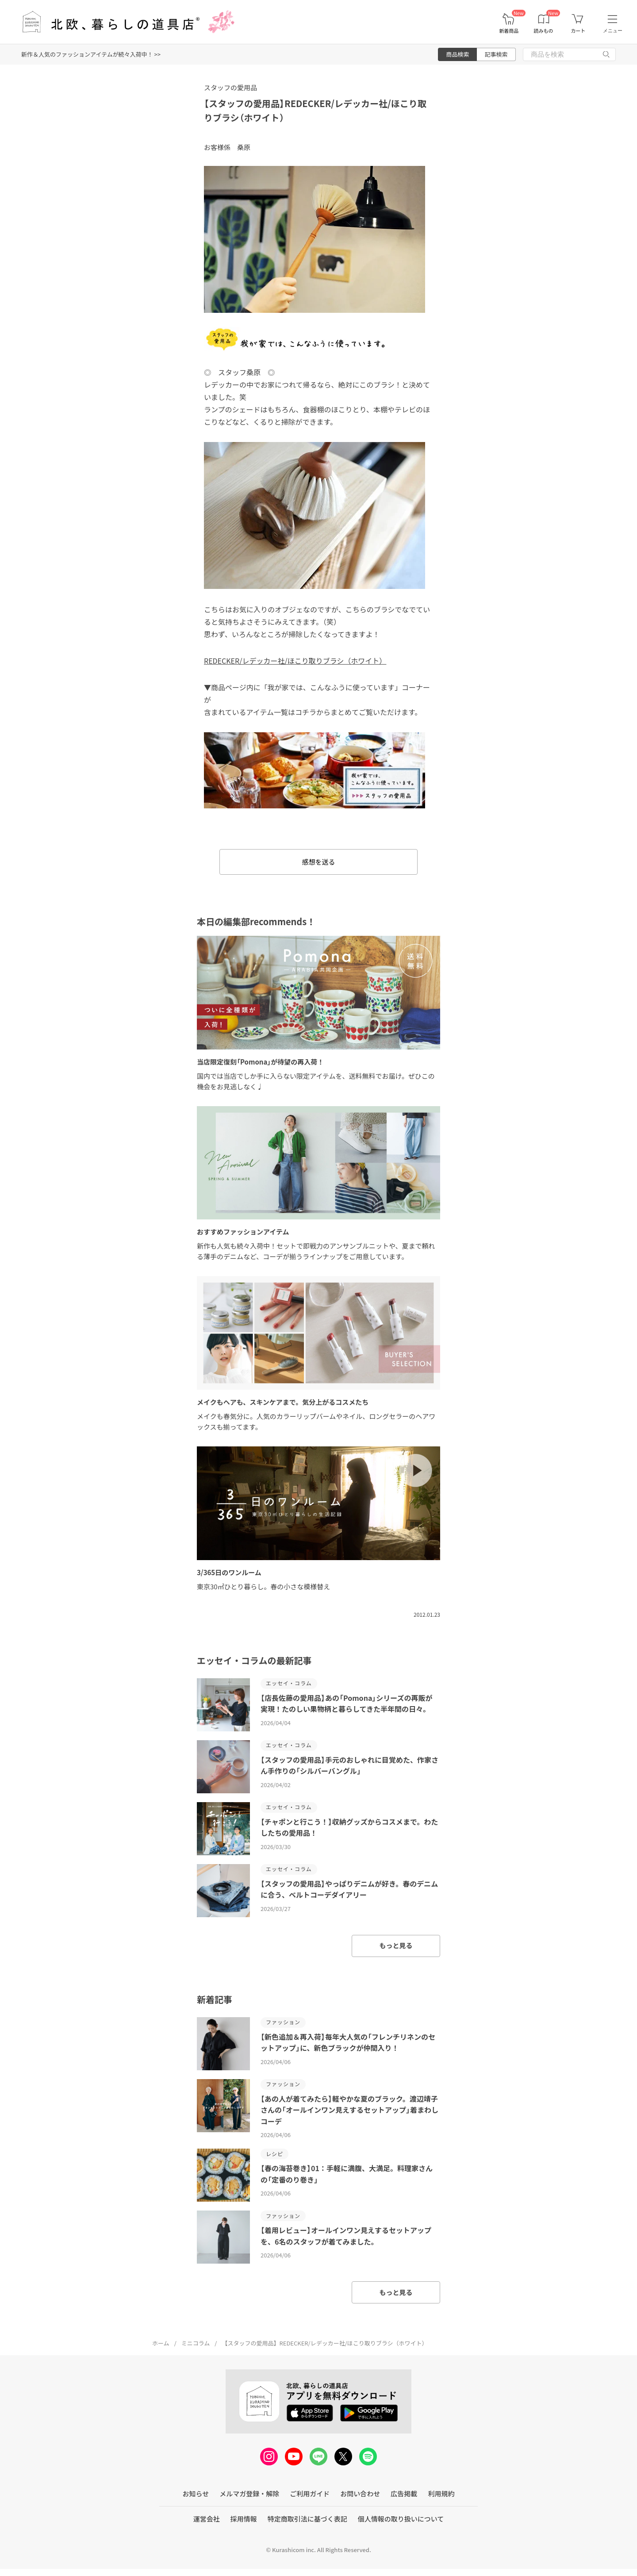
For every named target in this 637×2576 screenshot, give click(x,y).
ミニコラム (195, 2343)
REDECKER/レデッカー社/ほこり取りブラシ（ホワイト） (295, 660)
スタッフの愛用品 (230, 87)
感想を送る (318, 861)
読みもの (543, 31)
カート (578, 31)
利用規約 (441, 2493)
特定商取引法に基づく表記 (307, 2518)
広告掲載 (404, 2493)
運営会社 (206, 2518)
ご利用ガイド (310, 2493)
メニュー (612, 30)
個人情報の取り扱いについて (401, 2518)
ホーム (160, 2343)
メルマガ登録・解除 (249, 2493)
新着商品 (508, 31)
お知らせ (196, 2493)
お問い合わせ (360, 2493)
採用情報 (243, 2518)
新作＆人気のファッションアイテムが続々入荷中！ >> (91, 54)
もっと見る (395, 1945)
